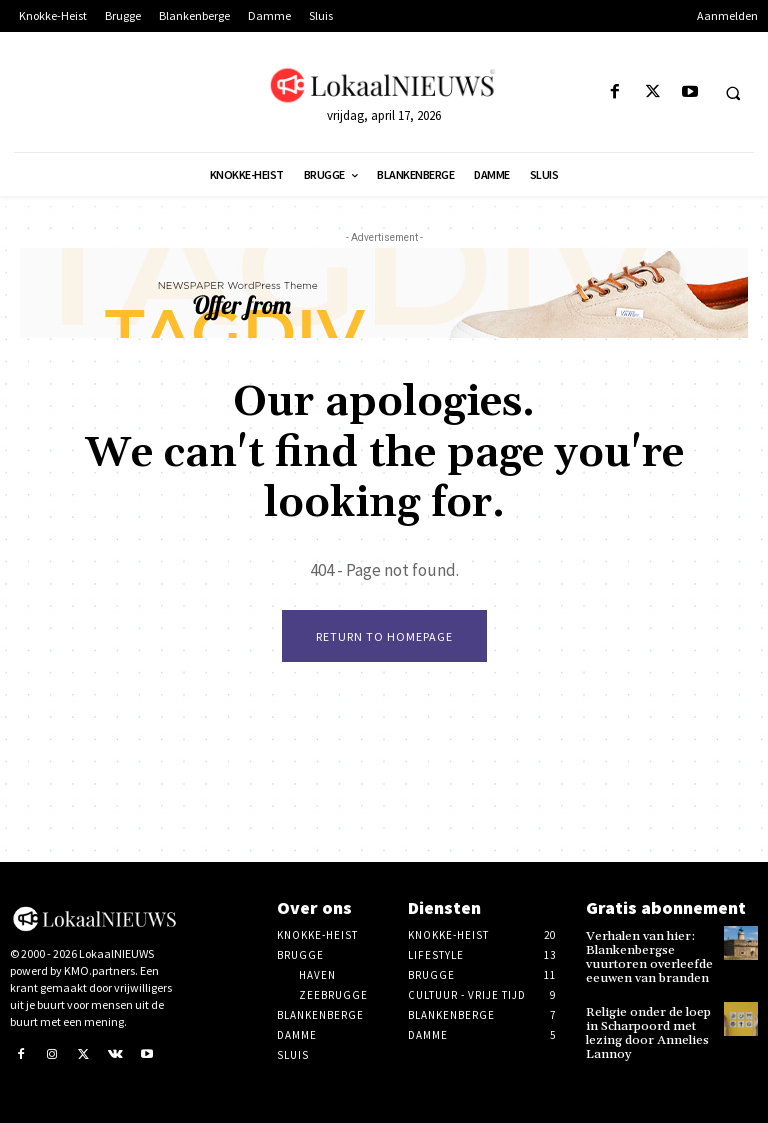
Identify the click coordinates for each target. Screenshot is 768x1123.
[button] (733, 93)
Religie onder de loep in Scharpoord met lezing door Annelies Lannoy (647, 1030)
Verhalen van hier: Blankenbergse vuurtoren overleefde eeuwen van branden (646, 956)
